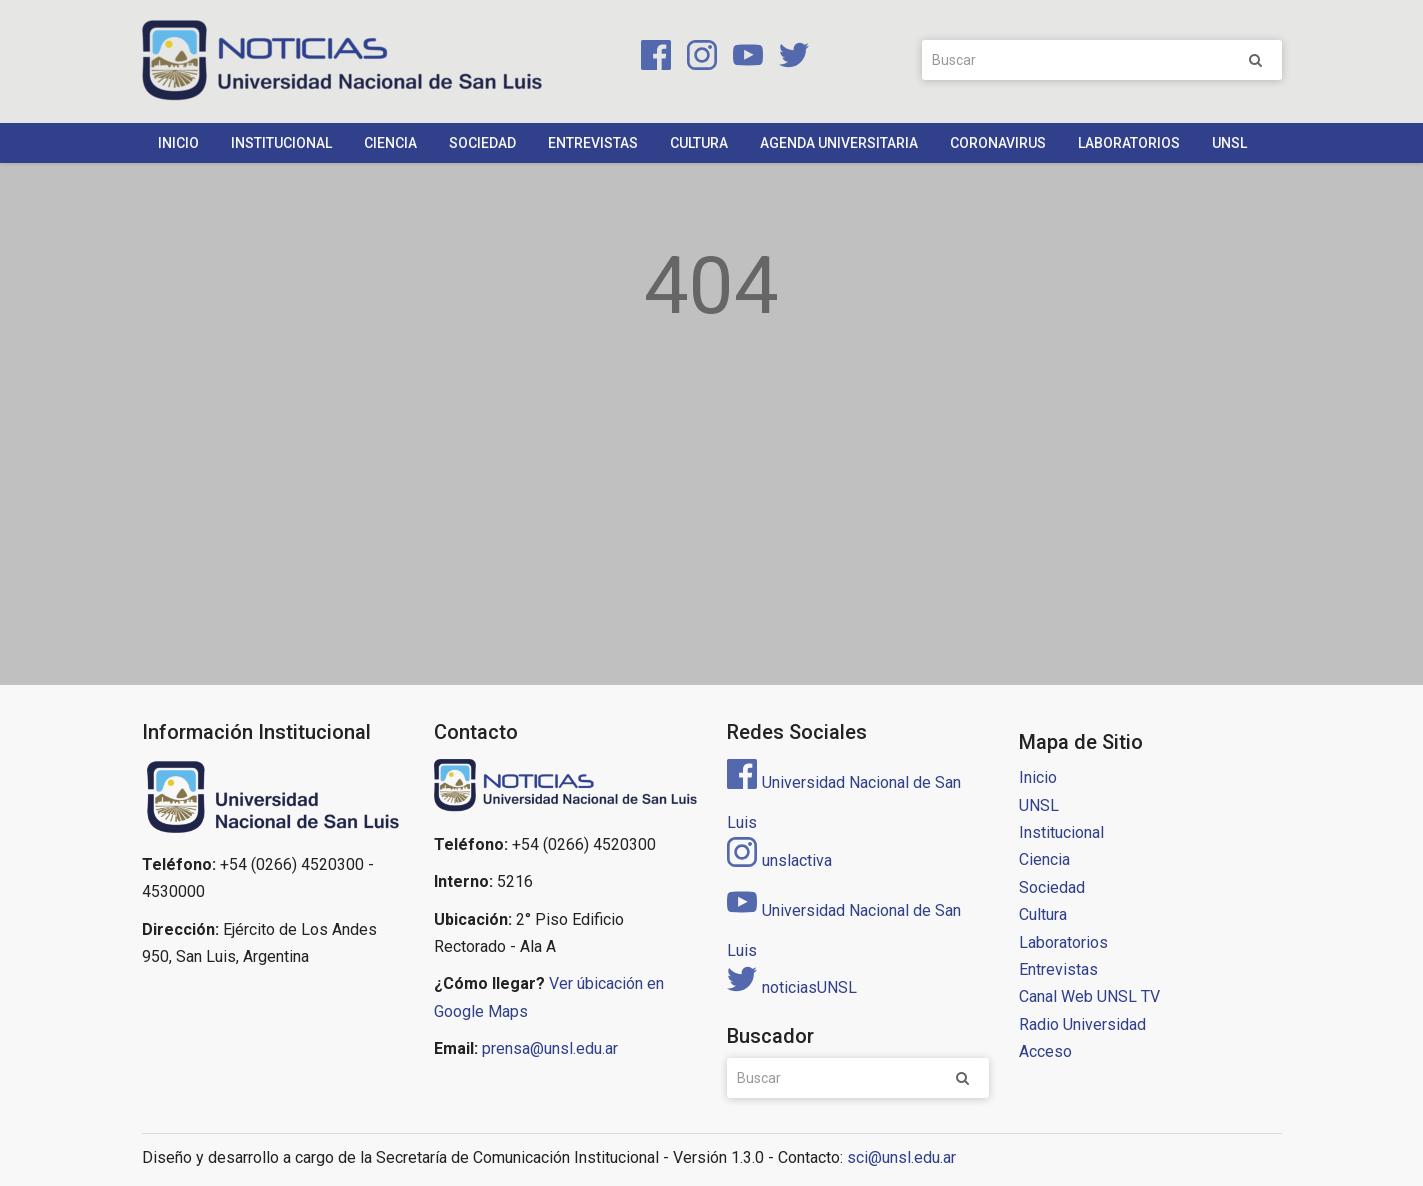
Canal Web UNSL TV (1089, 996)
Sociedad (482, 143)
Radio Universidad (1082, 1024)
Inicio (178, 143)
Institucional (281, 143)
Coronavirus (998, 143)
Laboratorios (1129, 143)
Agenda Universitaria (839, 143)
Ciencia (390, 143)
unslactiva (779, 860)
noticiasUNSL (792, 987)
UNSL (1229, 143)
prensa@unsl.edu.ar (550, 1048)
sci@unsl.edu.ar (901, 1157)
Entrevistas (593, 143)
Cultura (699, 143)
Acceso (1045, 1051)
